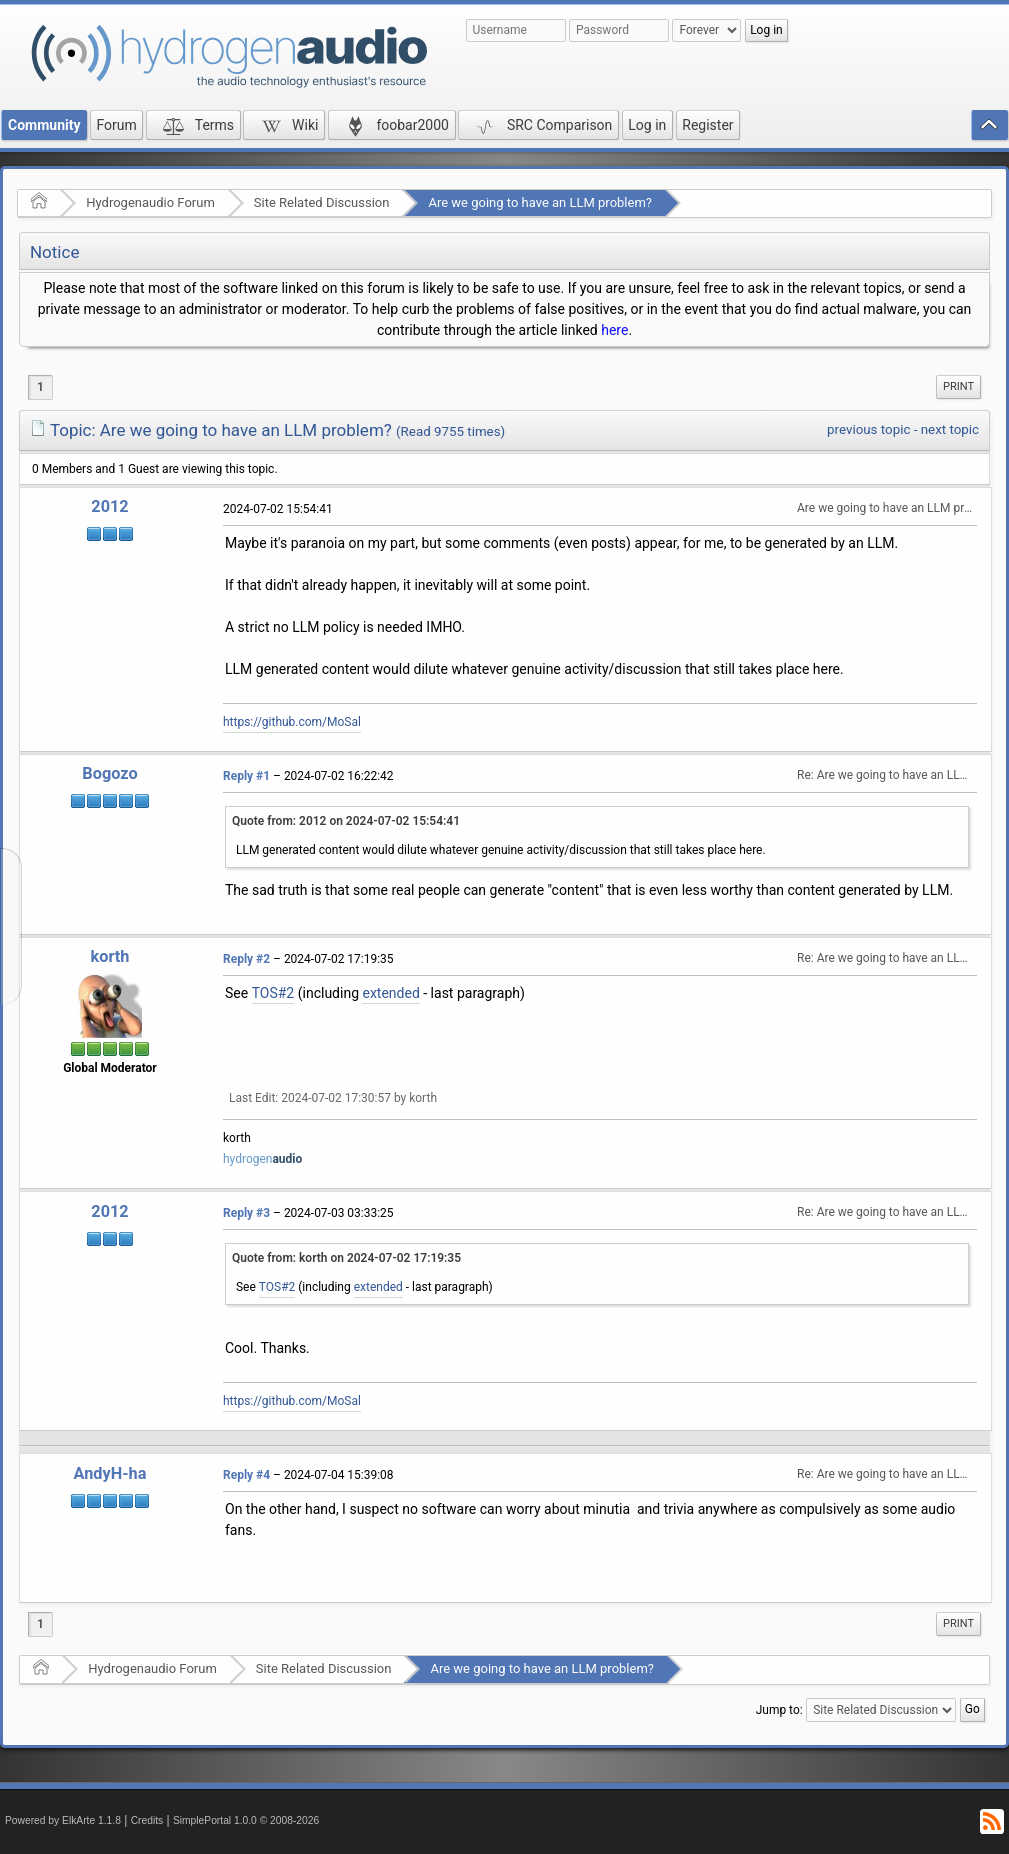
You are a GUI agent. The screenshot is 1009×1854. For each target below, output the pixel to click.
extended (390, 993)
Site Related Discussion (322, 202)
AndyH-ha (110, 1473)
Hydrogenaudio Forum (150, 202)
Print (958, 386)
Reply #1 (246, 776)
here (614, 330)
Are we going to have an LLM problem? (540, 202)
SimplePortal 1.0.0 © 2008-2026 (246, 1820)
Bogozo (109, 773)
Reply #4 (246, 1475)
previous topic (868, 429)
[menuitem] (958, 387)
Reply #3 (246, 1213)
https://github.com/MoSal (292, 722)
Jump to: (779, 1709)
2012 (109, 506)
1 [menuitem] (40, 387)
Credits (147, 1820)
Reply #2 (246, 959)
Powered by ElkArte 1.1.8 (63, 1820)
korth (110, 956)
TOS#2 (273, 993)
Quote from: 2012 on (346, 821)
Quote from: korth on (346, 1258)
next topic (950, 429)
